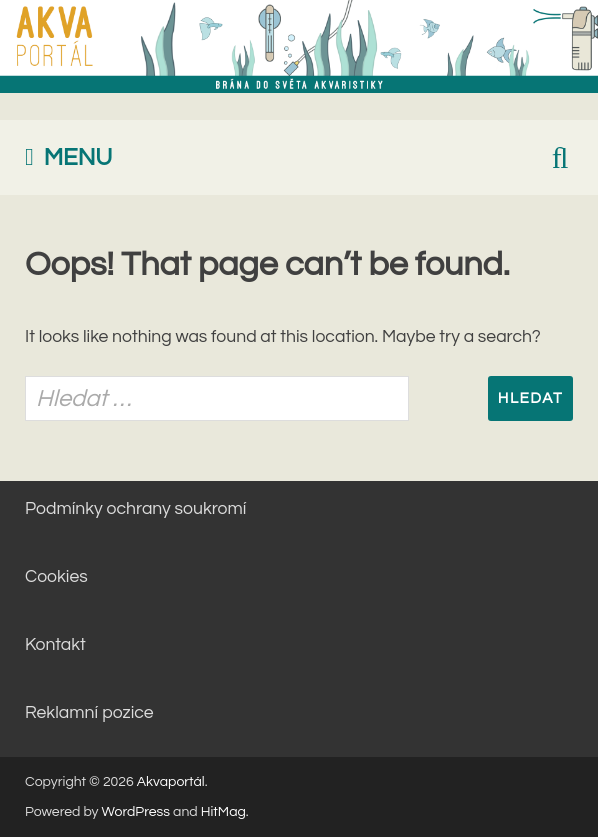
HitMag (223, 812)
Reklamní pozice (89, 713)
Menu (78, 157)
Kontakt (55, 645)
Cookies (56, 577)
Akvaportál (171, 782)
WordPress (136, 812)
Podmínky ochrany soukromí (135, 509)
